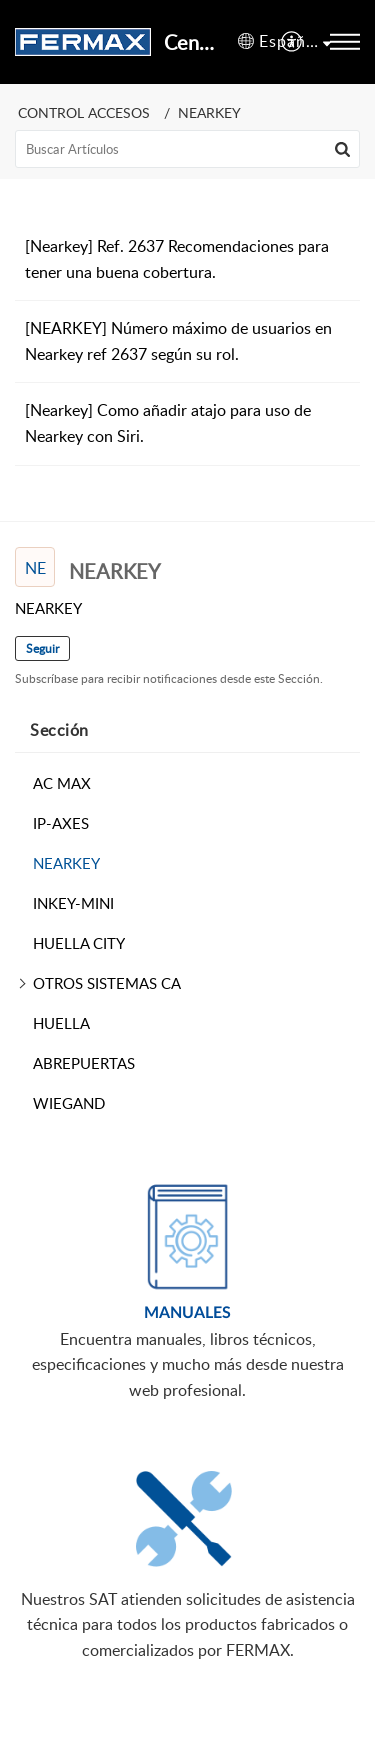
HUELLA (61, 1023)
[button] (292, 42)
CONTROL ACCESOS (84, 112)
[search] (187, 149)
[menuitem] (292, 42)
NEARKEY (66, 863)
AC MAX (62, 783)
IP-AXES (61, 823)
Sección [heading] (59, 730)
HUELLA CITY (79, 943)
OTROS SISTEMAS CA (107, 983)
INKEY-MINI (73, 903)
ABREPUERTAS (84, 1063)
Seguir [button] (42, 648)
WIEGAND (69, 1103)
